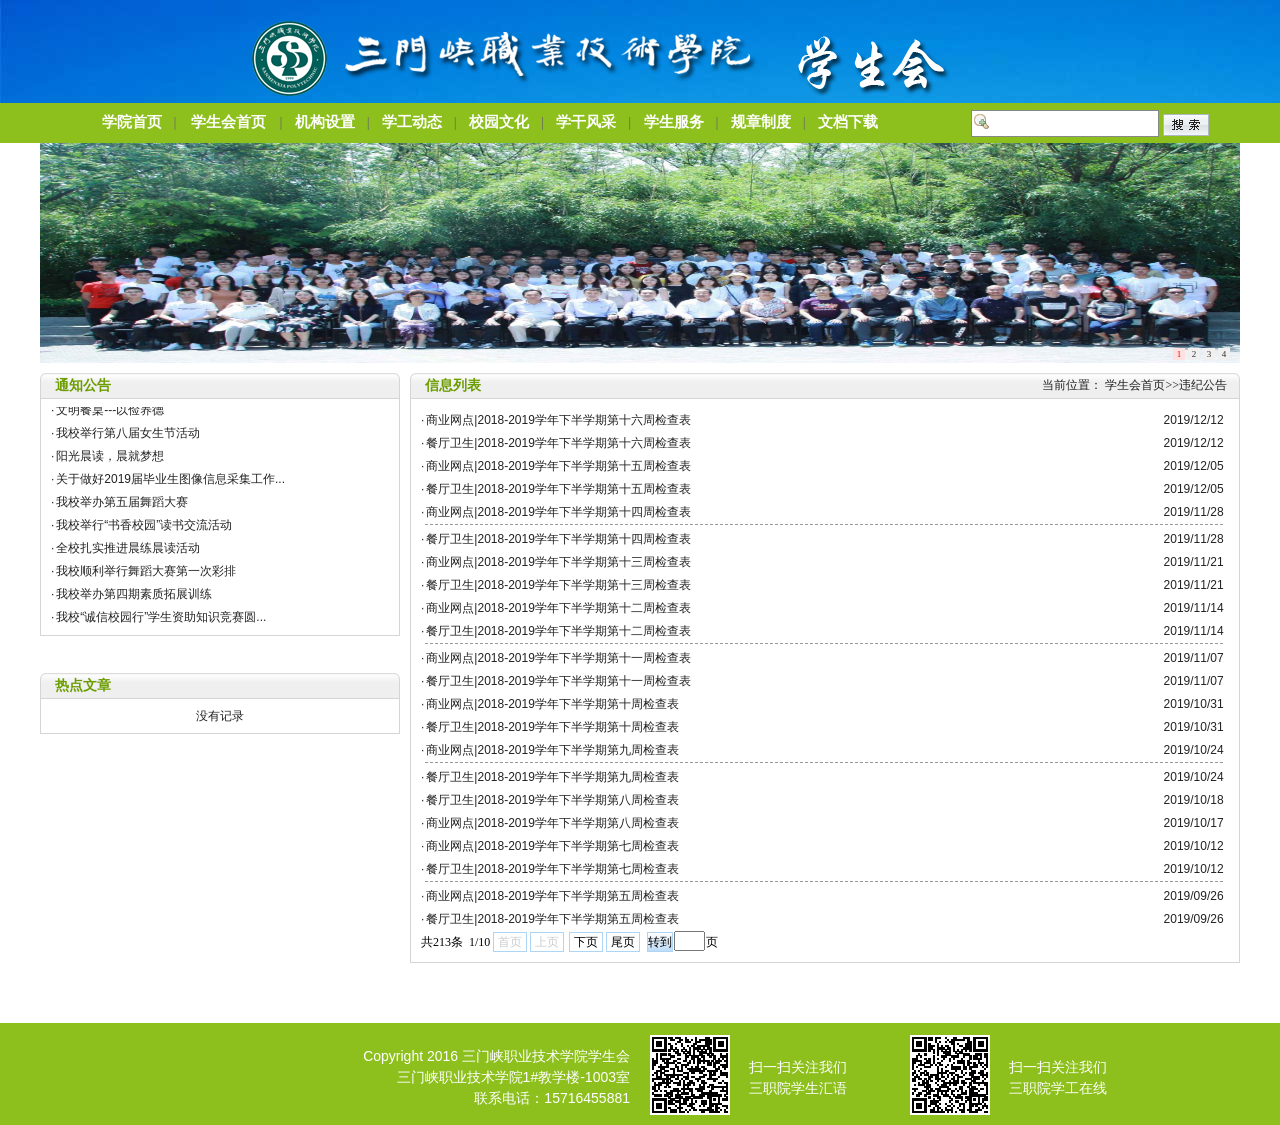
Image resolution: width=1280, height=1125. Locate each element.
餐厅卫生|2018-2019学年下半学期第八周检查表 (552, 800)
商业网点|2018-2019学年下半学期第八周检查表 (552, 823)
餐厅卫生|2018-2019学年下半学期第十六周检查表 (558, 443)
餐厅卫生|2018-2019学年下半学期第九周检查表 (552, 777)
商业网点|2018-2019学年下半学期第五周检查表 (552, 896)
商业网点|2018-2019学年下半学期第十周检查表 (552, 704)
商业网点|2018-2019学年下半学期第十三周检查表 (558, 562)
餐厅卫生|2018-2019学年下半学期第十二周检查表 (558, 631)
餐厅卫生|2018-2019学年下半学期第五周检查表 (552, 919)
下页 (586, 942)
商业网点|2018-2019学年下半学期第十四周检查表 (558, 512)
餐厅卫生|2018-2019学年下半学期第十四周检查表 (558, 539)
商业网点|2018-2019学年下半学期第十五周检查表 (558, 466)
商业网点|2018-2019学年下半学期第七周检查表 (552, 846)
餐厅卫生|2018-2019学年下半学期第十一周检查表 (558, 681)
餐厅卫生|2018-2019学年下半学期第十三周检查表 (558, 585)
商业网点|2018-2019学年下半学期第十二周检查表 (558, 608)
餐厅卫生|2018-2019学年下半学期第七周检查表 (552, 869)
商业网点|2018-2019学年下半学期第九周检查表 (552, 750)
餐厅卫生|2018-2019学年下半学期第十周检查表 (552, 727)
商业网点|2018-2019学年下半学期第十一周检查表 (558, 658)
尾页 (623, 942)
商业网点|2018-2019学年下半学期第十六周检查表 (558, 420)
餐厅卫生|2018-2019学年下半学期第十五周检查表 (558, 489)
